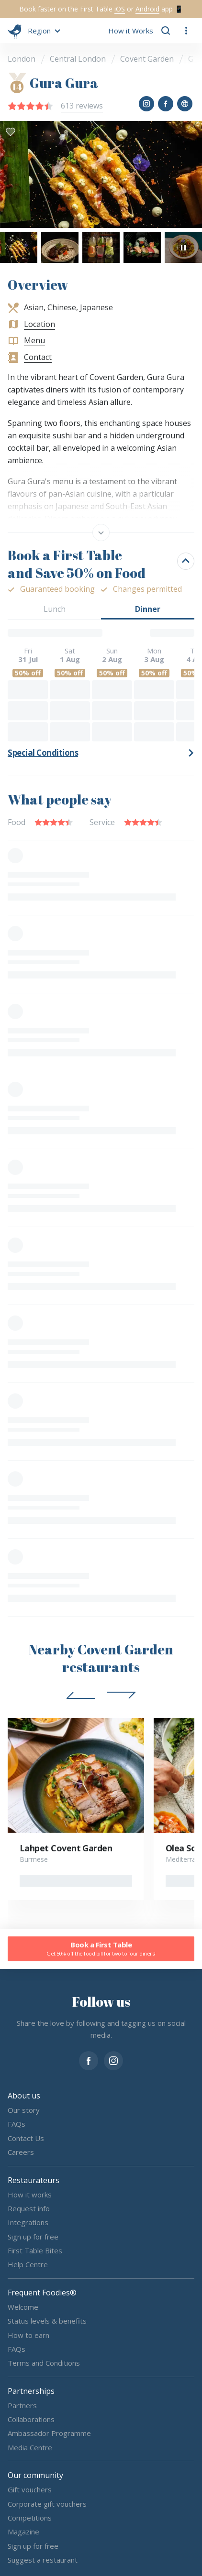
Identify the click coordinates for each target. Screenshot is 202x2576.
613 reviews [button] (82, 105)
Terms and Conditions (44, 2363)
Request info (29, 2208)
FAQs (16, 2124)
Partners (22, 2405)
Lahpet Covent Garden (66, 1848)
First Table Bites (35, 2250)
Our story (24, 2110)
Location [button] (39, 324)
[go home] (15, 30)
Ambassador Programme (49, 2433)
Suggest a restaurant (43, 2560)
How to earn (28, 2334)
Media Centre (30, 2447)
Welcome (23, 2307)
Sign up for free (33, 2236)
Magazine (23, 2531)
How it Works (130, 30)
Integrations (28, 2222)
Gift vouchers (30, 2489)
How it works (30, 2194)
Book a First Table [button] (101, 1948)
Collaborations (31, 2419)
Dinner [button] (147, 609)
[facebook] (88, 2059)
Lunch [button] (55, 609)
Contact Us (26, 2138)
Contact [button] (38, 357)
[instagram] (113, 2059)
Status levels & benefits (47, 2321)
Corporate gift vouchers (47, 2503)
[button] (42, 30)
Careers (21, 2152)
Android (147, 8)
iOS (119, 8)
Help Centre (28, 2264)
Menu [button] (34, 340)
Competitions (30, 2517)
